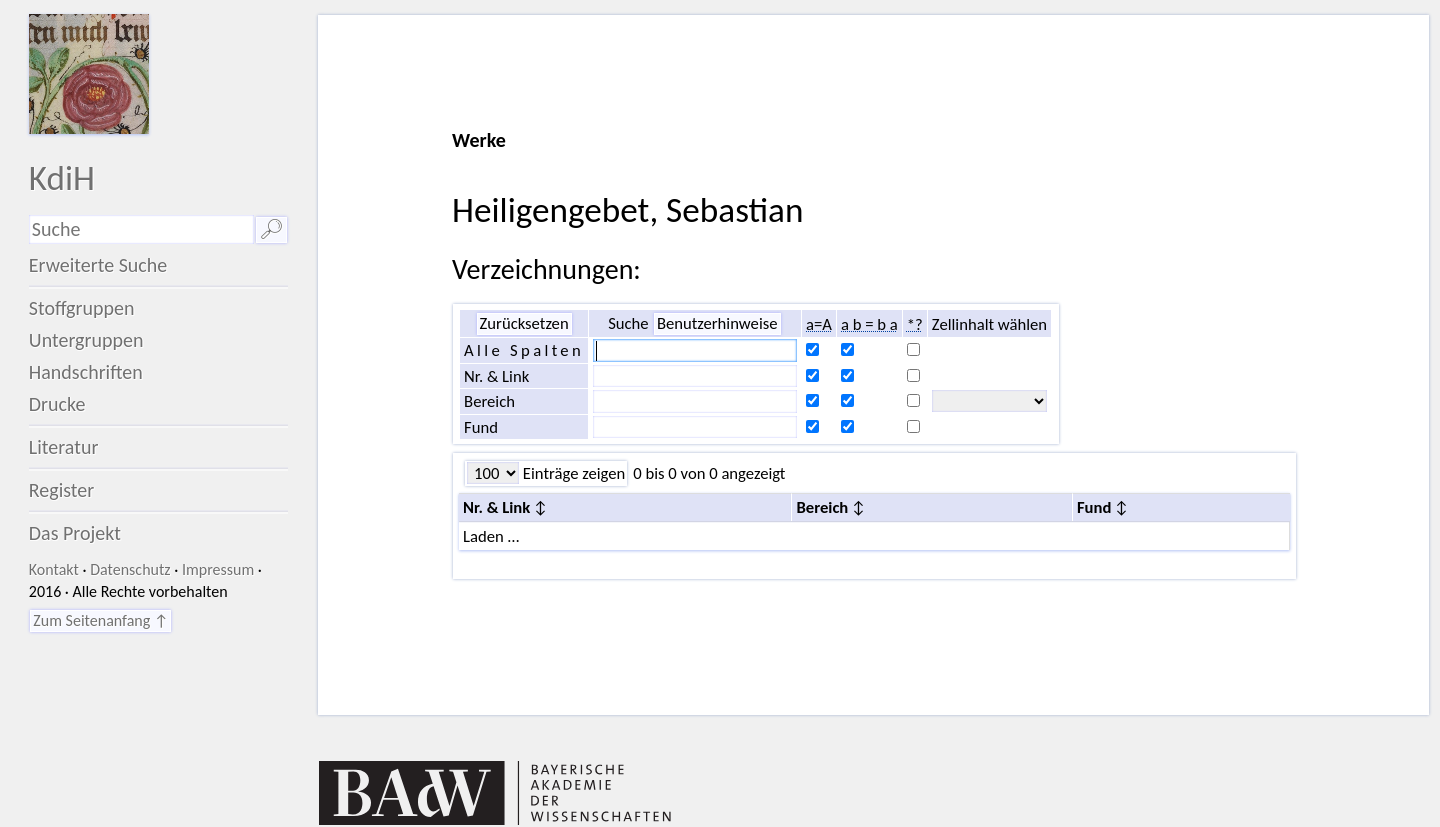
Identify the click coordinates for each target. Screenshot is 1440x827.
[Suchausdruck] (141, 229)
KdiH (62, 177)
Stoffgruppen (82, 308)
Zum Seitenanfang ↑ (100, 620)
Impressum (218, 569)
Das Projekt (75, 533)
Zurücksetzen (524, 323)
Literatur (64, 447)
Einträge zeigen (572, 473)
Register (61, 490)
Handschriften (86, 372)
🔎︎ (271, 229)
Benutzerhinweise (717, 323)
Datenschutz (130, 569)
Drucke (57, 404)
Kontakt (54, 569)
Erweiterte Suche (98, 265)
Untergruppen (86, 340)
